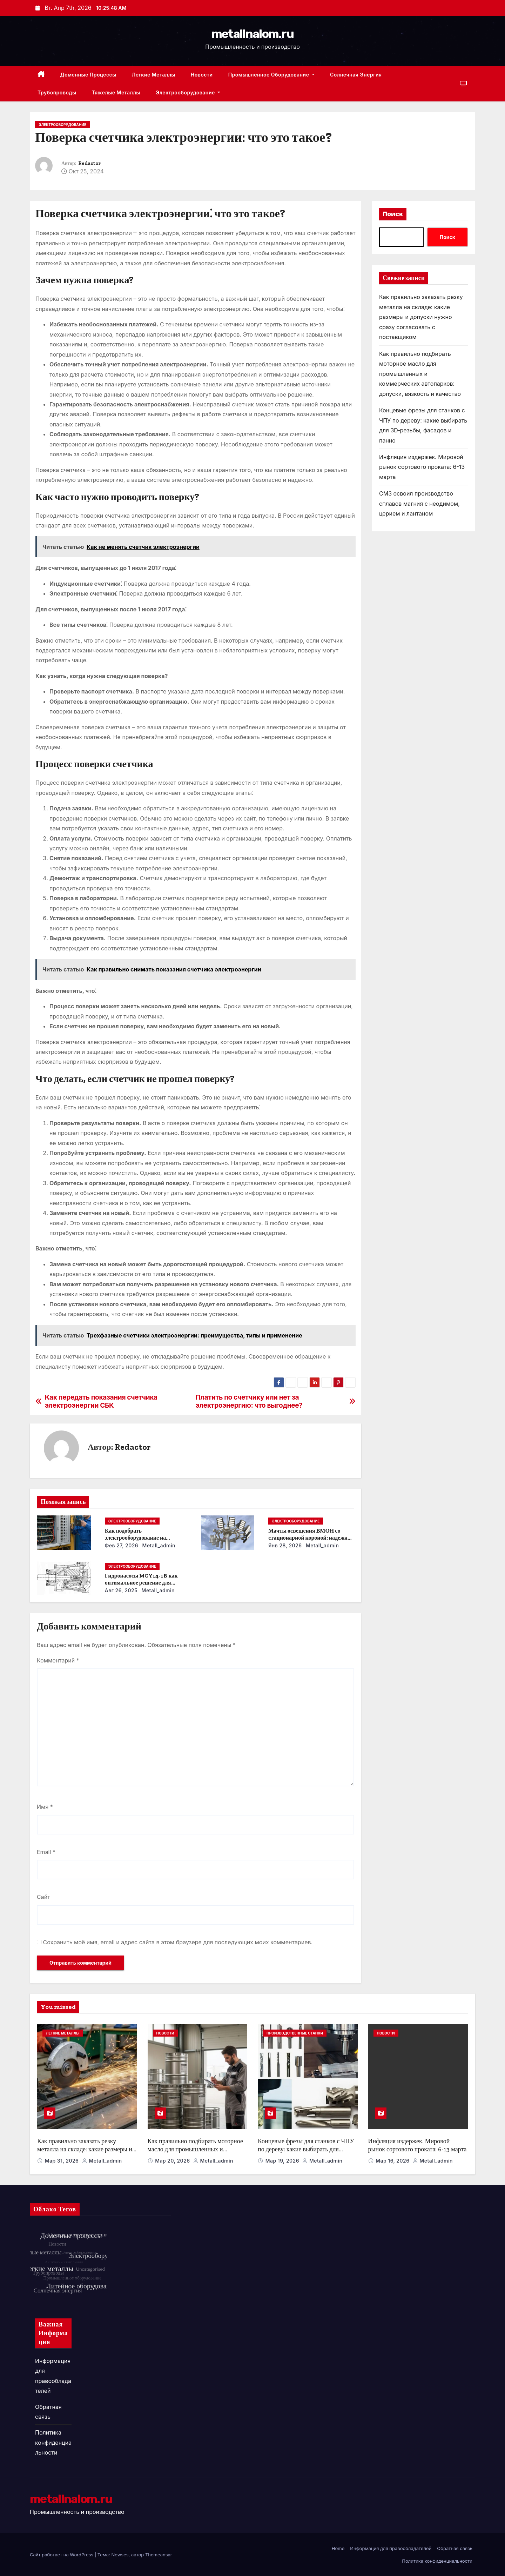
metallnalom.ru (252, 34)
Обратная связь (454, 2548)
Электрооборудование (188, 92)
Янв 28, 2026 (285, 1545)
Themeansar (158, 2554)
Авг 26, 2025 (121, 1590)
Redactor (89, 163)
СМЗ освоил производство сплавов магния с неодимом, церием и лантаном (419, 503)
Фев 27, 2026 (121, 1545)
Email (46, 1851)
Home (338, 2548)
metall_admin (158, 1545)
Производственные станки (295, 2033)
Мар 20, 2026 (173, 2161)
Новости (202, 75)
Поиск (393, 214)
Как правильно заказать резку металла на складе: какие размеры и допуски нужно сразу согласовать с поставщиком (421, 316)
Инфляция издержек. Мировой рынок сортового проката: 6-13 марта (422, 466)
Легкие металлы (153, 75)
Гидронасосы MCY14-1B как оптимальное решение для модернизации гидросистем (141, 1582)
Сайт (43, 1896)
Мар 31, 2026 (62, 2161)
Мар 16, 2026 (393, 2161)
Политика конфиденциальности (53, 2442)
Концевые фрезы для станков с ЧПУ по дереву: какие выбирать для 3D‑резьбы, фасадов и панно (306, 2149)
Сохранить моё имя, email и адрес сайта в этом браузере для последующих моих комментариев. (178, 1942)
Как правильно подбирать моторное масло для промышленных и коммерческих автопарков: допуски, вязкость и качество (420, 373)
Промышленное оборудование (271, 75)
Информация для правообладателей (390, 2548)
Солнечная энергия (356, 75)
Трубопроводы (57, 92)
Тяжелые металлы (116, 92)
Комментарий (58, 1660)
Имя (45, 1806)
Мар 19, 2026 (283, 2161)
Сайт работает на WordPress (62, 2554)
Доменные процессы (88, 75)
